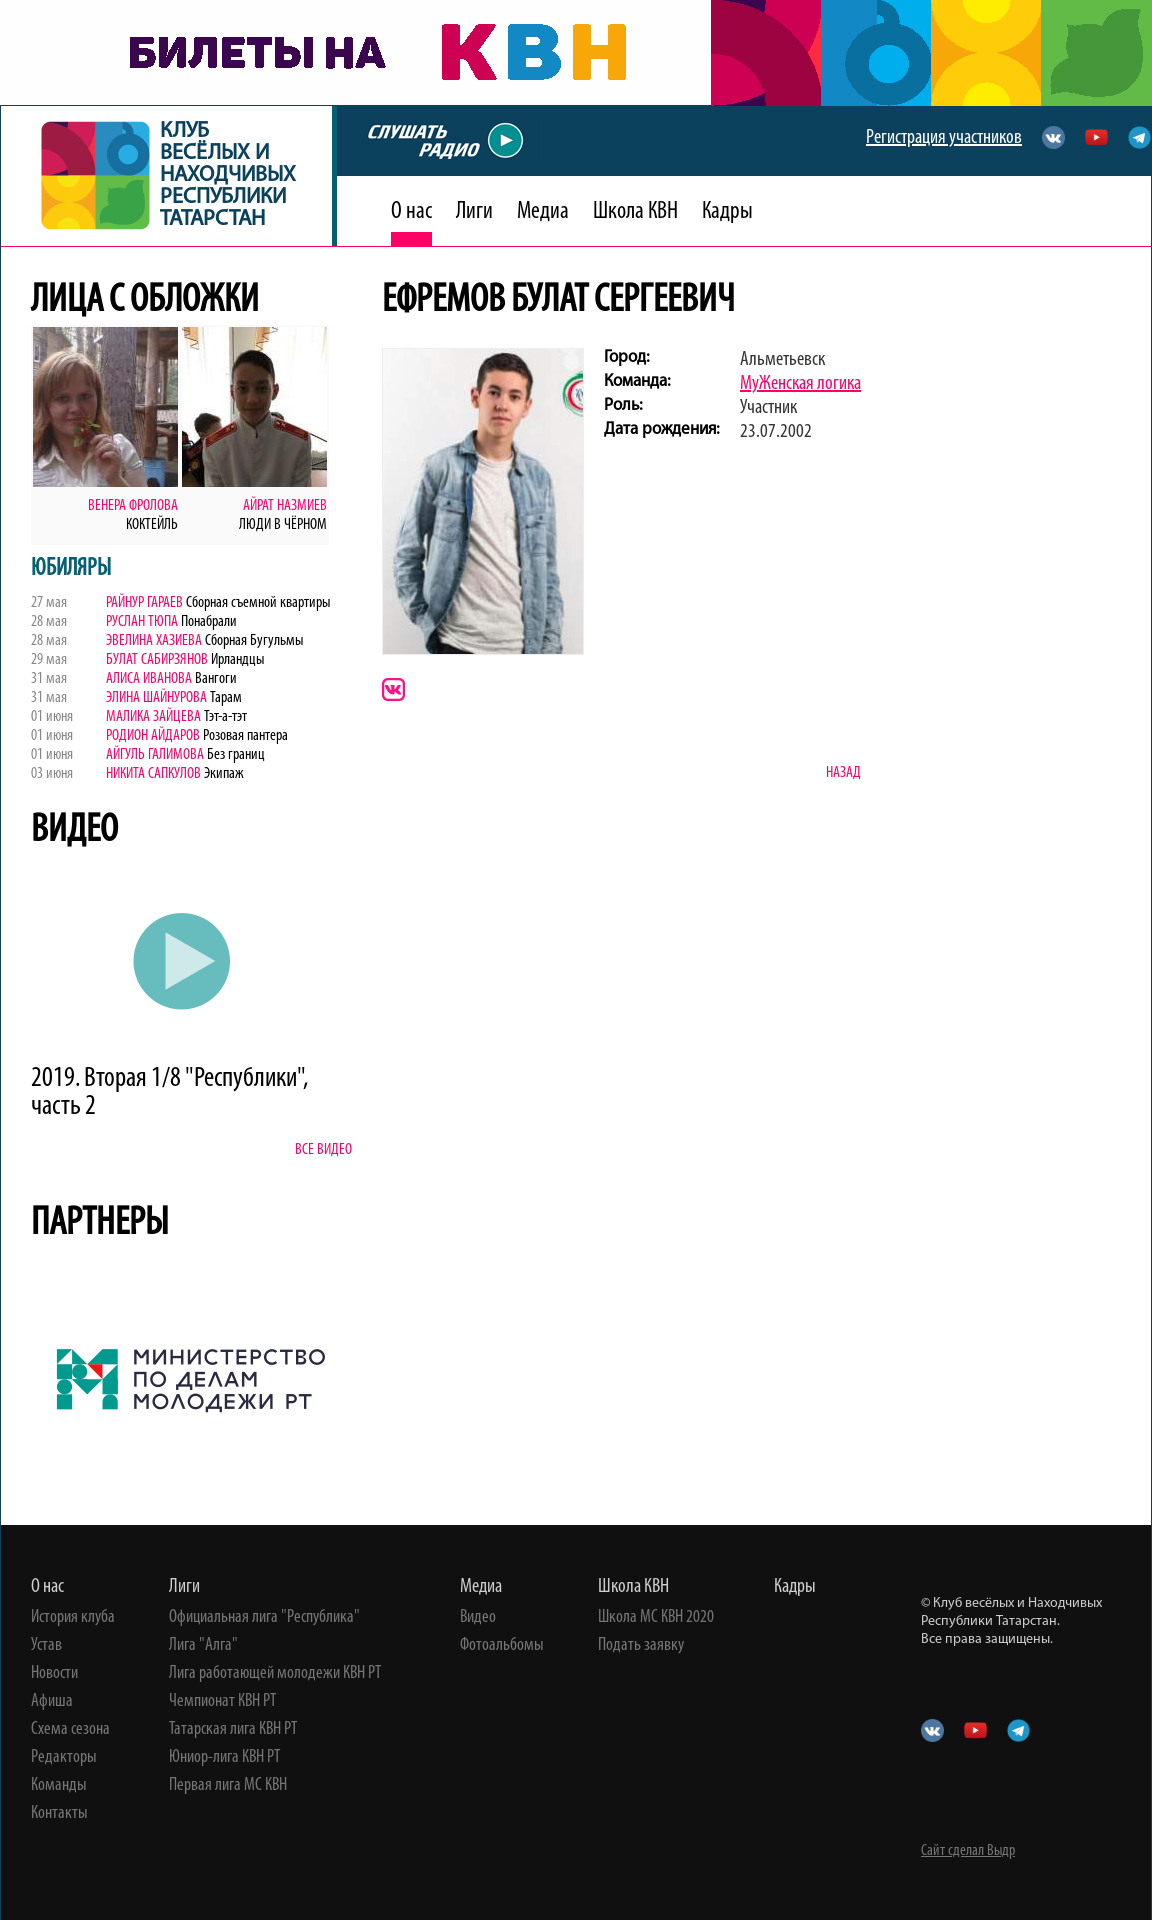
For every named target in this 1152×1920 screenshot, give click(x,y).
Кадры (727, 212)
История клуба (73, 1618)
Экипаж (224, 774)
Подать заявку (641, 1646)
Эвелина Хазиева (154, 641)
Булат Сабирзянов (157, 660)
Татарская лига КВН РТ (233, 1730)
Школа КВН (635, 212)
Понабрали (207, 622)
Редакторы (64, 1758)
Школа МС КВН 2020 (656, 1618)
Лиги (474, 212)
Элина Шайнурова (158, 698)
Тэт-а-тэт (224, 717)
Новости (54, 1674)
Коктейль (152, 525)
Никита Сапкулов (155, 774)
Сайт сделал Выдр (968, 1851)
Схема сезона (70, 1730)
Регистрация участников (944, 138)
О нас (411, 212)
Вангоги (214, 679)
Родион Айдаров (153, 736)
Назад (843, 773)
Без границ (234, 755)
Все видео (323, 1150)
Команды (59, 1786)
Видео (478, 1618)
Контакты (59, 1814)
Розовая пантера (244, 736)
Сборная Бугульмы (252, 641)
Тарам (226, 698)
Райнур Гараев (144, 603)
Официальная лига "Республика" (264, 1618)
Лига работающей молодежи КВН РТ (275, 1674)
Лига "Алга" (203, 1646)
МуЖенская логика (800, 384)
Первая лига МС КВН (228, 1786)
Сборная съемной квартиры (256, 603)
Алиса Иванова (149, 679)
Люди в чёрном (283, 525)
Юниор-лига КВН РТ (224, 1758)
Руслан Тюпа (142, 622)
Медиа (543, 212)
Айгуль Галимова (155, 755)
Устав (46, 1646)
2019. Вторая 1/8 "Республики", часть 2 (169, 1093)
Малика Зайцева (153, 717)
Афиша (52, 1702)
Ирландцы (236, 660)
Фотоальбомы (502, 1646)
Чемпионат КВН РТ (222, 1702)
